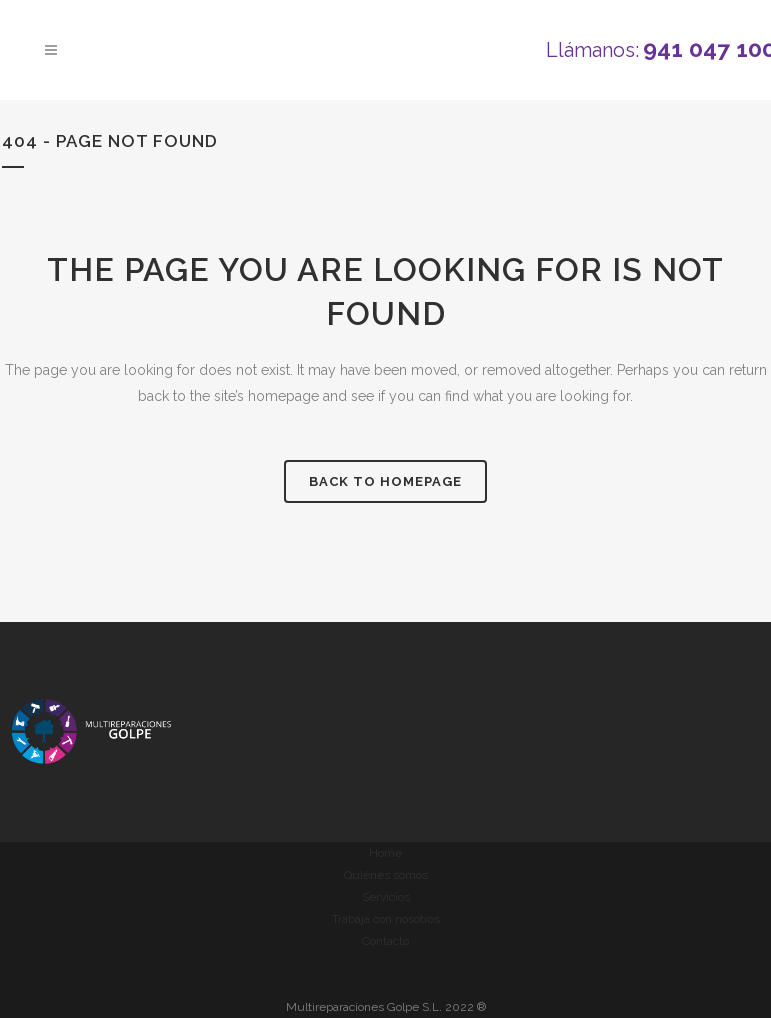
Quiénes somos (386, 875)
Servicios (386, 897)
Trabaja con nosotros (386, 919)
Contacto (385, 941)
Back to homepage (385, 481)
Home (385, 853)
